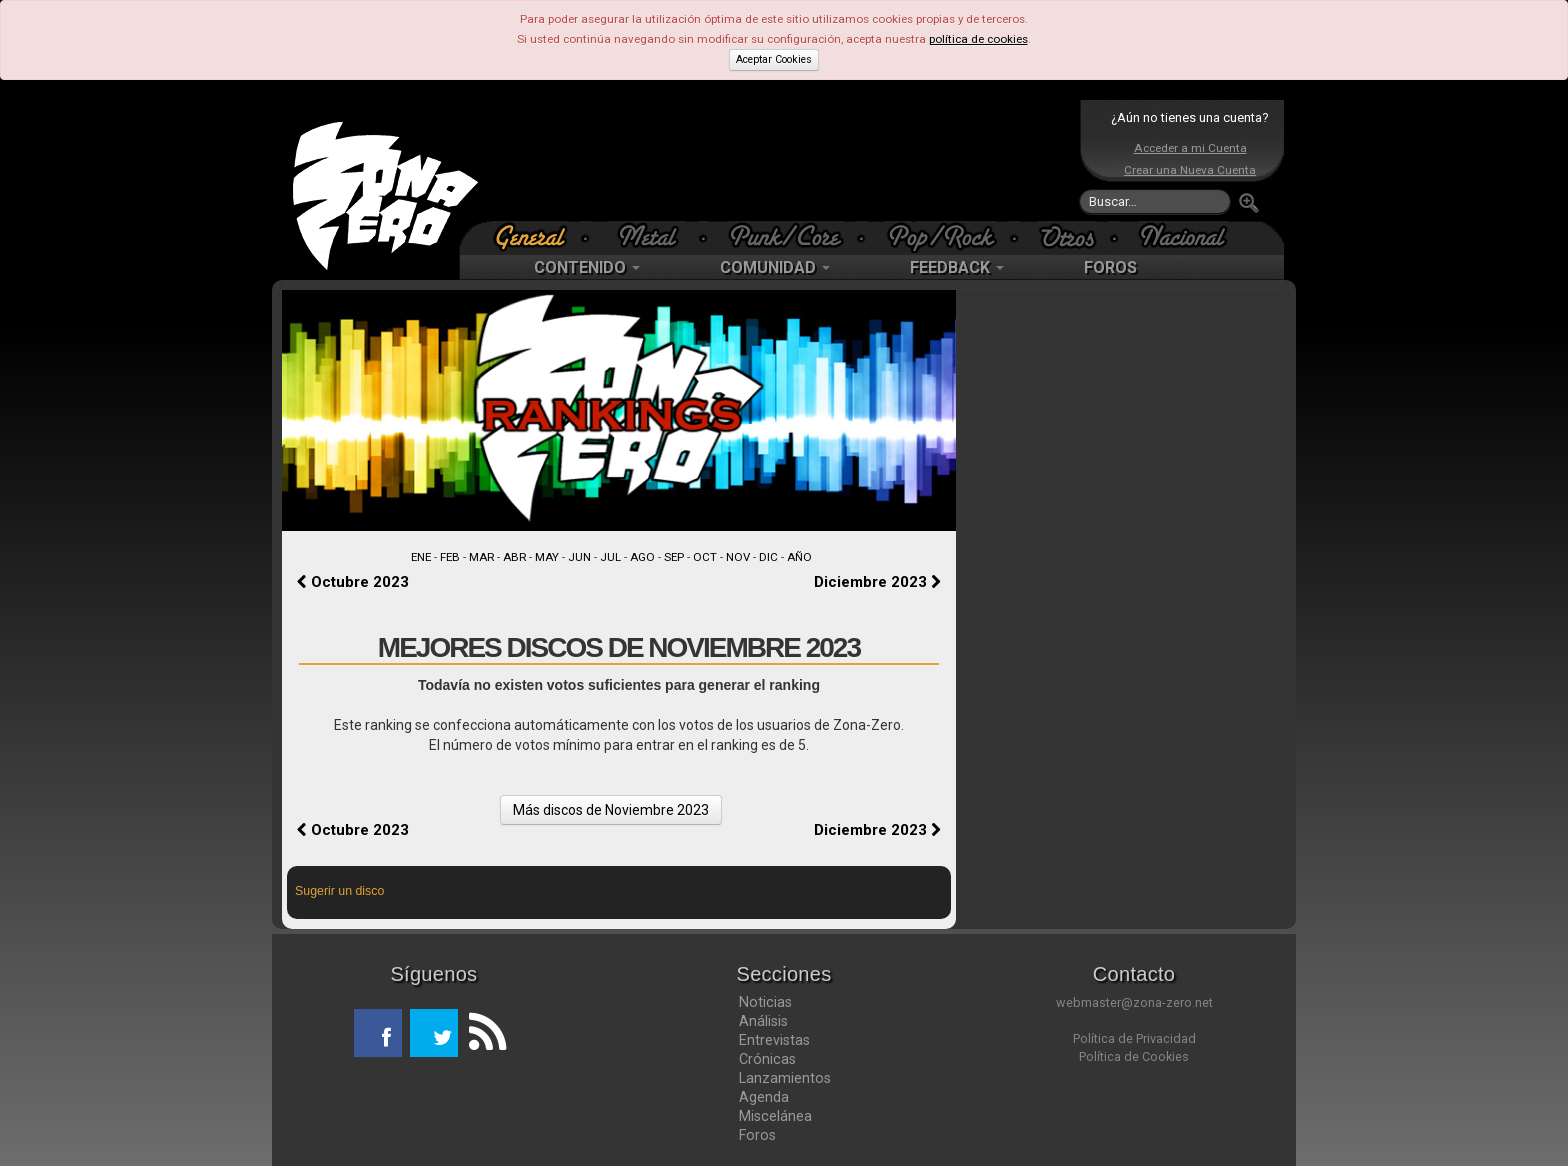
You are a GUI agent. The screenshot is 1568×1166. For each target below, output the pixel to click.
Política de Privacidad (1134, 1038)
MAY (547, 557)
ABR (514, 557)
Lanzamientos (785, 1078)
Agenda (764, 1097)
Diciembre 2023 (877, 582)
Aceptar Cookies (774, 59)
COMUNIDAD (775, 267)
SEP (674, 557)
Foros (757, 1135)
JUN (579, 557)
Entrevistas (774, 1040)
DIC (768, 557)
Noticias (765, 1002)
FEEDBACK (957, 267)
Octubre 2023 (353, 582)
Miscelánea (775, 1116)
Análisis (763, 1021)
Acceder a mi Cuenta (1190, 148)
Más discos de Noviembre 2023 (611, 810)
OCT (705, 557)
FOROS (1110, 267)
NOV (738, 557)
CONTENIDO (587, 267)
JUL (610, 557)
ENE (421, 557)
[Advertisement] (779, 160)
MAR (481, 557)
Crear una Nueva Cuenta (1190, 170)
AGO (642, 557)
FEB (450, 557)
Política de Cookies (1134, 1056)
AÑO (799, 557)
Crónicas (767, 1059)
